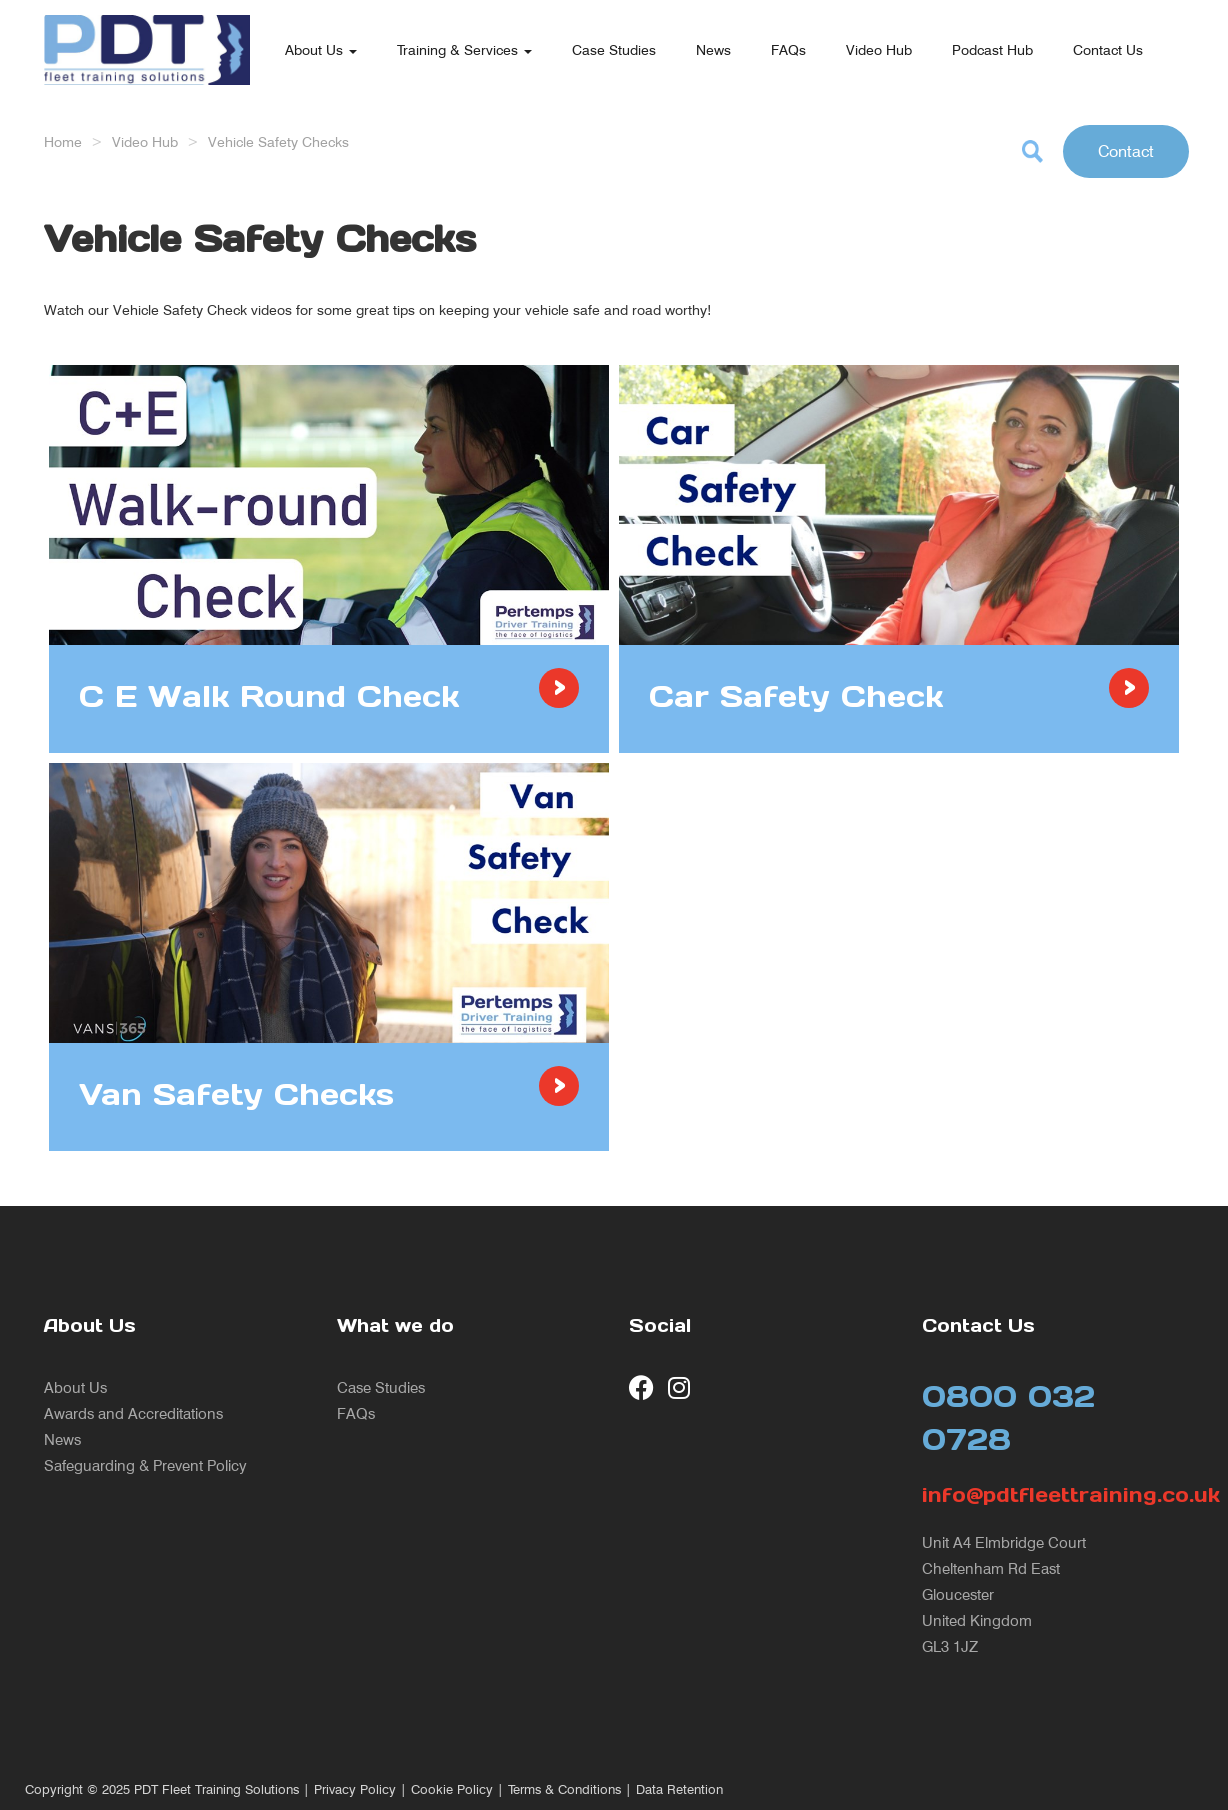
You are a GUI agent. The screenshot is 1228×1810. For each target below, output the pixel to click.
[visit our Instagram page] (680, 1387)
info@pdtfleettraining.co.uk (1053, 1495)
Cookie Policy (452, 1789)
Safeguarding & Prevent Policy (145, 1465)
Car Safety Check (796, 696)
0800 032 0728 (1008, 1417)
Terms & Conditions (564, 1789)
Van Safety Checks (236, 1094)
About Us (321, 49)
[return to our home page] (147, 25)
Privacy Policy (355, 1789)
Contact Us (1108, 49)
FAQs (788, 49)
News (713, 49)
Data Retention (679, 1789)
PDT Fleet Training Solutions (216, 1789)
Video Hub (879, 49)
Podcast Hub (992, 49)
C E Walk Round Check (269, 696)
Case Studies (614, 49)
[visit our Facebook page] (641, 1387)
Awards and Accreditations (133, 1413)
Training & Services (464, 49)
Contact (1126, 151)
